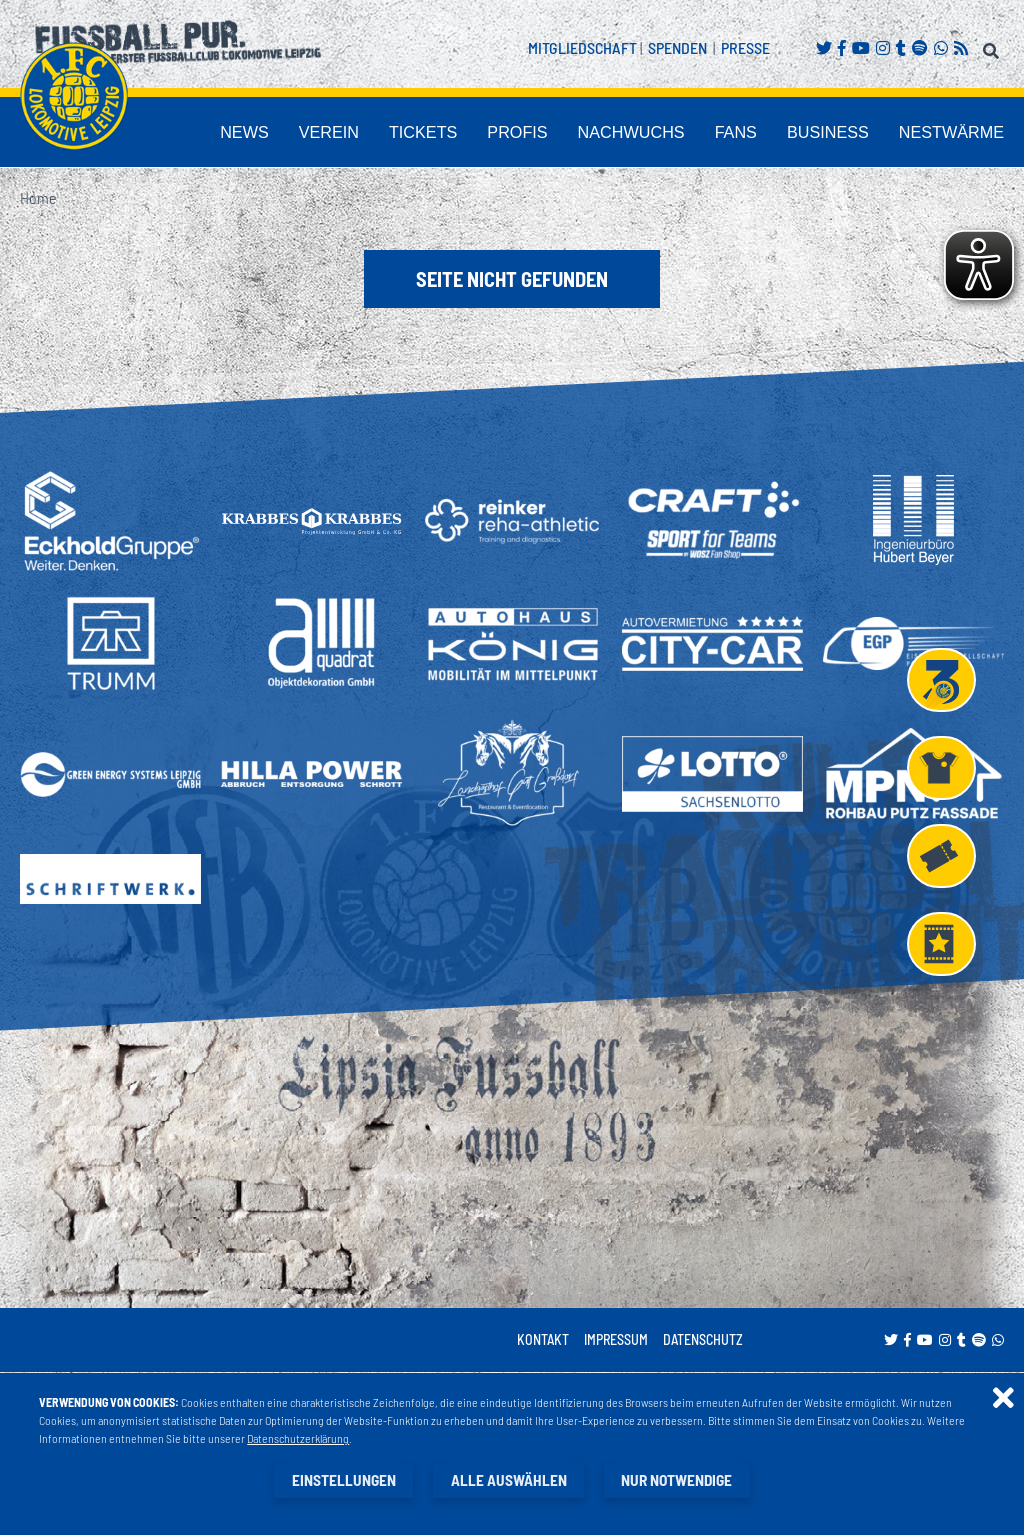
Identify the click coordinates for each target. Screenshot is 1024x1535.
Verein (445, 133)
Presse (745, 47)
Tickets (524, 133)
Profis (604, 133)
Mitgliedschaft (582, 47)
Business (862, 133)
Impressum (616, 1340)
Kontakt (543, 1340)
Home (38, 198)
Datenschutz (703, 1340)
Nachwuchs (697, 133)
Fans (784, 133)
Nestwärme (964, 133)
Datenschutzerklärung (299, 1439)
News (373, 133)
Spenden (677, 47)
